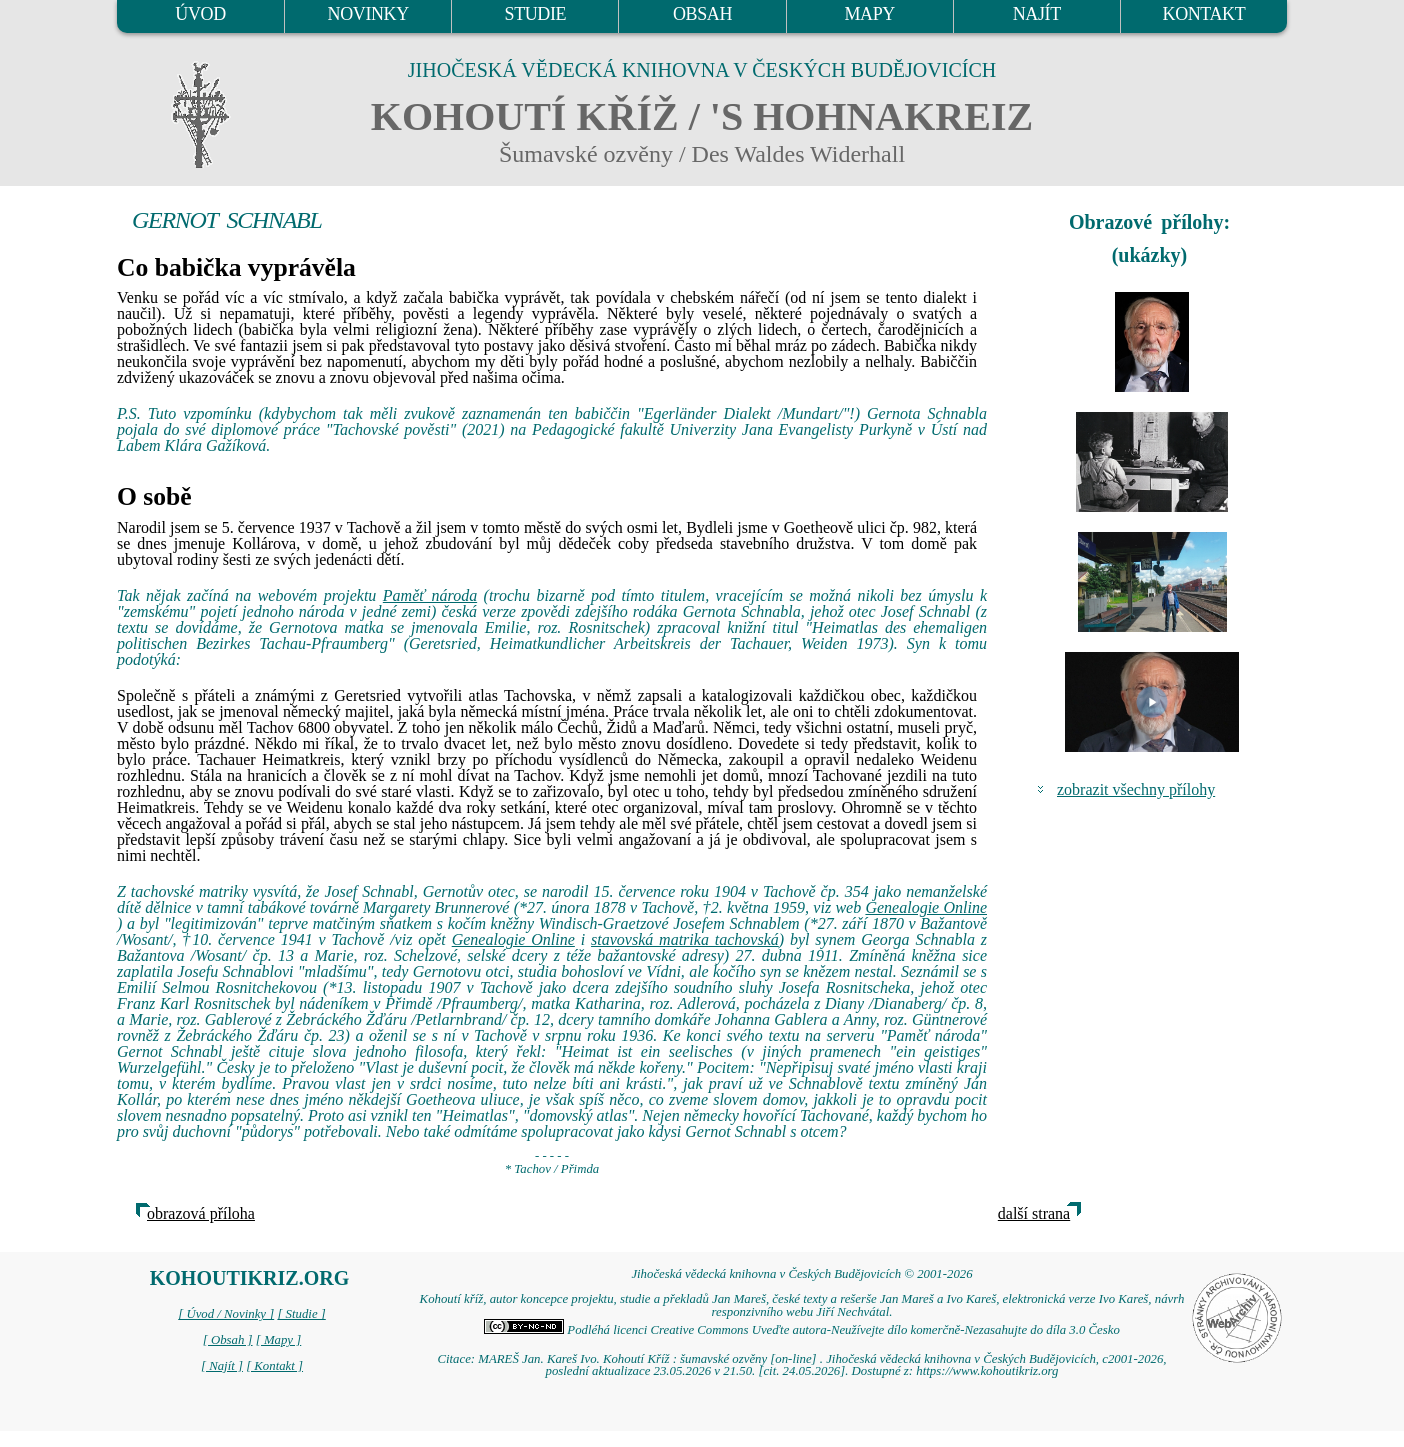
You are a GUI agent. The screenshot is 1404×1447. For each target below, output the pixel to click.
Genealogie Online (926, 907)
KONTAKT (1204, 14)
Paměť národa (430, 595)
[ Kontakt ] (274, 1366)
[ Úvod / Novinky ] (226, 1314)
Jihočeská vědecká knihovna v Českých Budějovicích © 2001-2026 (801, 1274)
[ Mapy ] (279, 1340)
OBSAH (702, 14)
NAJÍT (1037, 14)
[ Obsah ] (228, 1340)
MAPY (869, 14)
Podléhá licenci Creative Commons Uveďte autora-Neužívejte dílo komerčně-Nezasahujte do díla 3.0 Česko (802, 1330)
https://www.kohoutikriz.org (987, 1371)
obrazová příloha (201, 1213)
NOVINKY (368, 14)
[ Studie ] (301, 1314)
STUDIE (536, 14)
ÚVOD (200, 14)
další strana (1034, 1213)
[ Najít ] (222, 1366)
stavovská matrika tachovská (685, 939)
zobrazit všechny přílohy (1136, 789)
